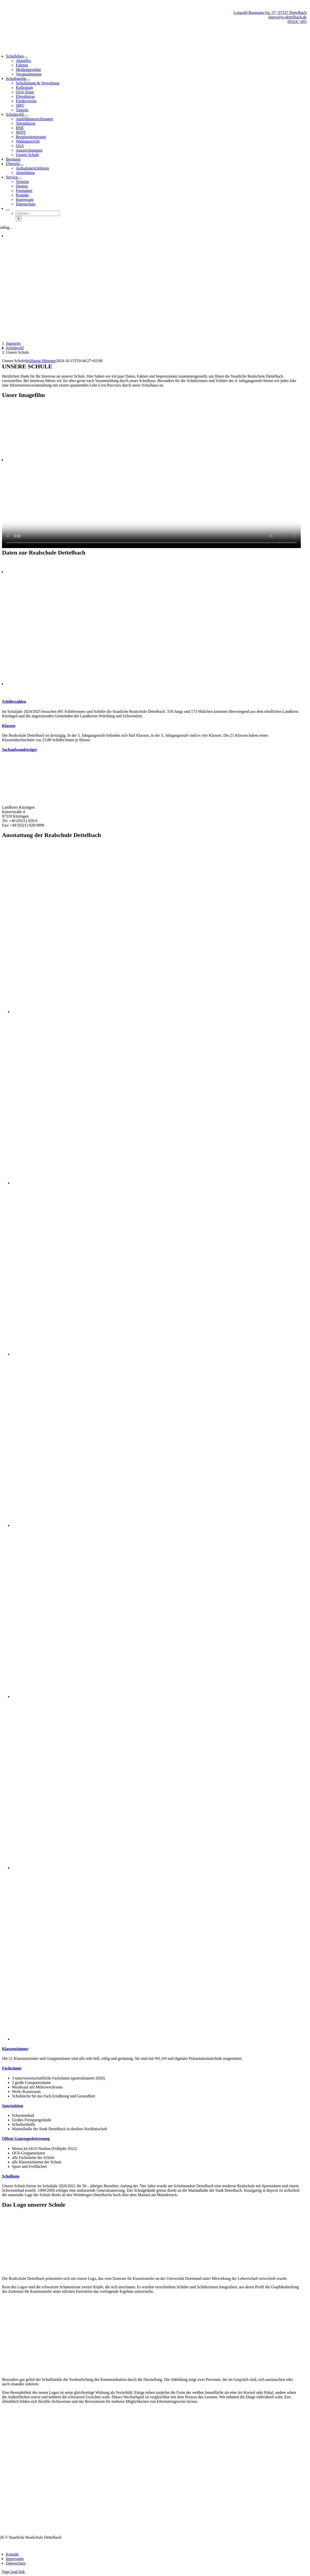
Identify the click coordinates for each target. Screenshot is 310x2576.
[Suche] (18, 218)
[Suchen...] (38, 213)
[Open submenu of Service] (20, 178)
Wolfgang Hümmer (40, 361)
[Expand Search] (8, 210)
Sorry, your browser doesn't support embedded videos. (151, 473)
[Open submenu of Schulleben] (26, 57)
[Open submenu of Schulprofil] (26, 115)
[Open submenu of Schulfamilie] (28, 80)
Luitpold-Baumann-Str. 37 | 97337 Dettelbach (270, 12)
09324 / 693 (297, 21)
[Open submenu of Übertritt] (22, 165)
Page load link (13, 2572)
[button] (14, 701)
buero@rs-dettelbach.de (287, 17)
